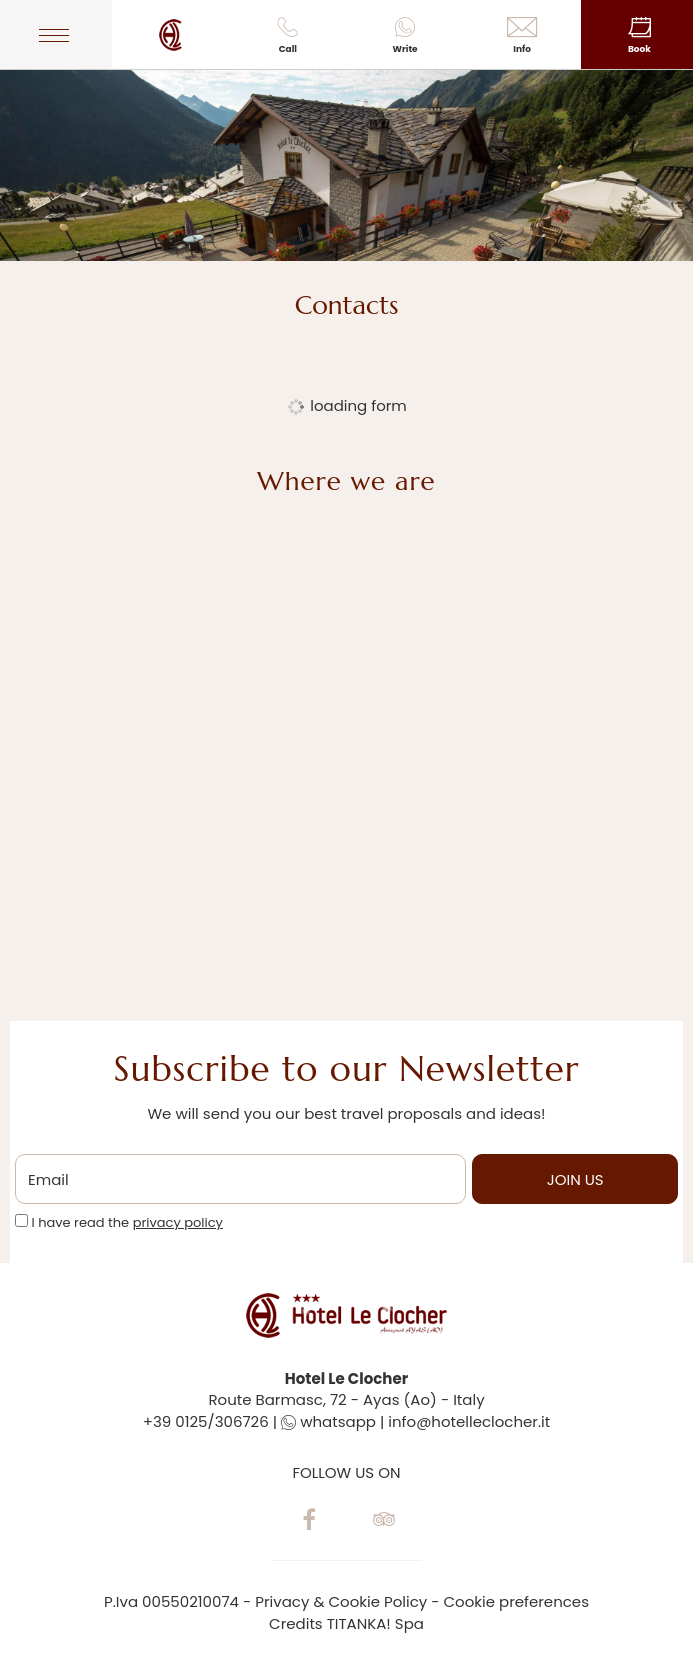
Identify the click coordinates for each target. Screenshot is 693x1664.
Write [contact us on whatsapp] (404, 36)
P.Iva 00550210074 (171, 1601)
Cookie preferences (517, 1601)
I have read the (126, 1223)
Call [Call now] (287, 36)
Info (522, 36)
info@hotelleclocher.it (469, 1421)
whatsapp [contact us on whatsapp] (328, 1421)
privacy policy (178, 1222)
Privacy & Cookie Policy (341, 1601)
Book (639, 36)
